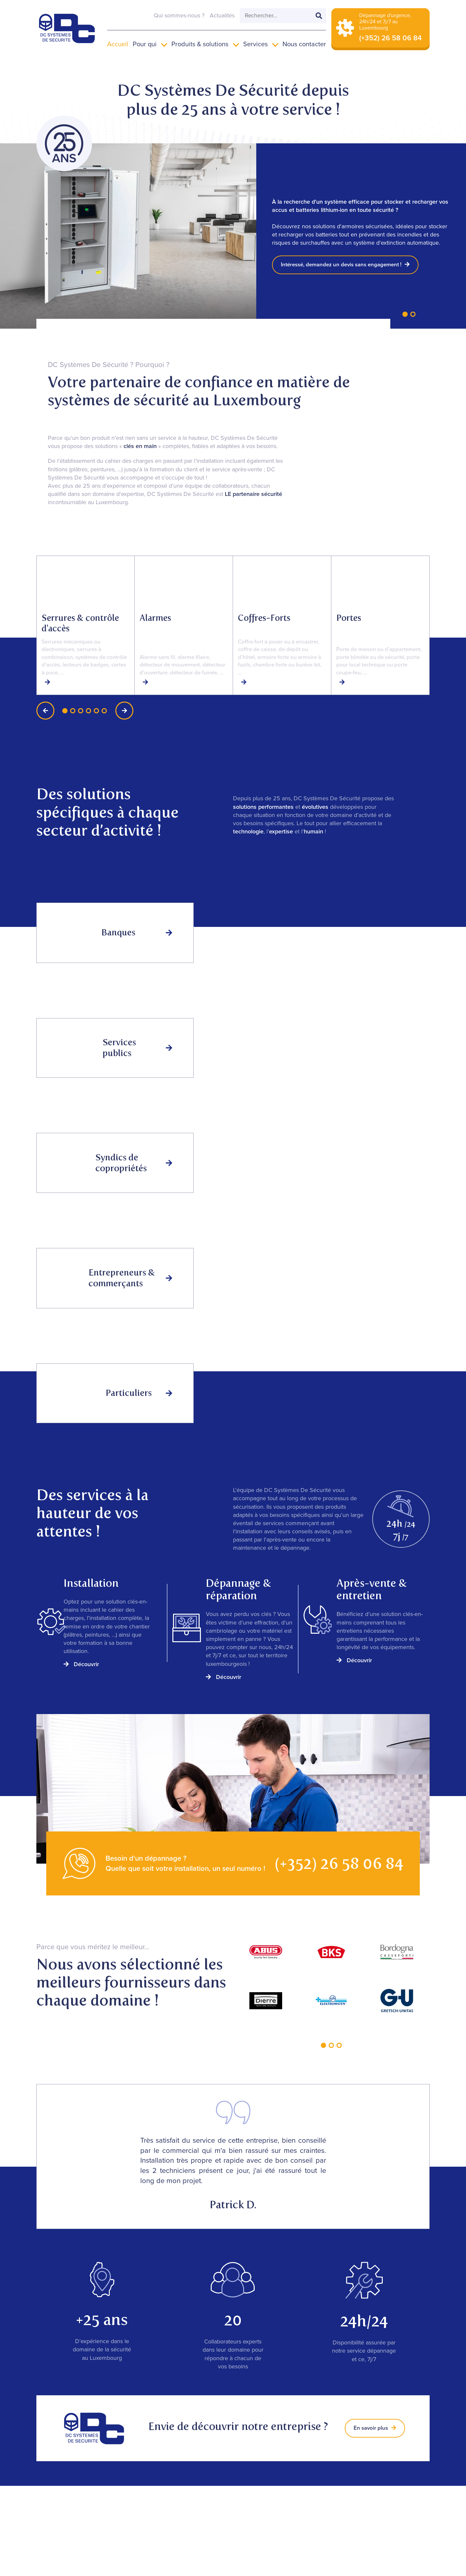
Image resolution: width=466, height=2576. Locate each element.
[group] (85, 625)
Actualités (222, 15)
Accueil (117, 44)
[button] (405, 314)
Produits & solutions (199, 44)
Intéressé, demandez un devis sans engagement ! (350, 264)
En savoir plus (374, 2428)
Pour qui (145, 44)
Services (255, 44)
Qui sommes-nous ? (179, 15)
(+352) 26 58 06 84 (339, 1863)
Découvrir (81, 1664)
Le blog (407, 2495)
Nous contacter (304, 44)
